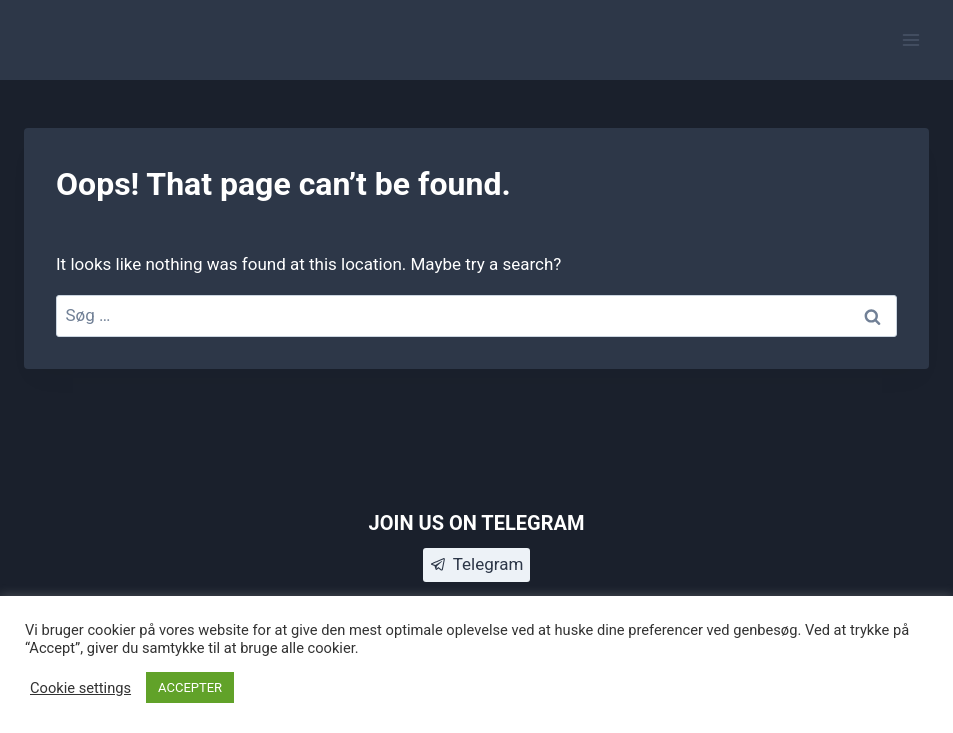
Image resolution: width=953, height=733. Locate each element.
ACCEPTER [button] (190, 687)
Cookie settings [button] (80, 688)
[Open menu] (910, 39)
